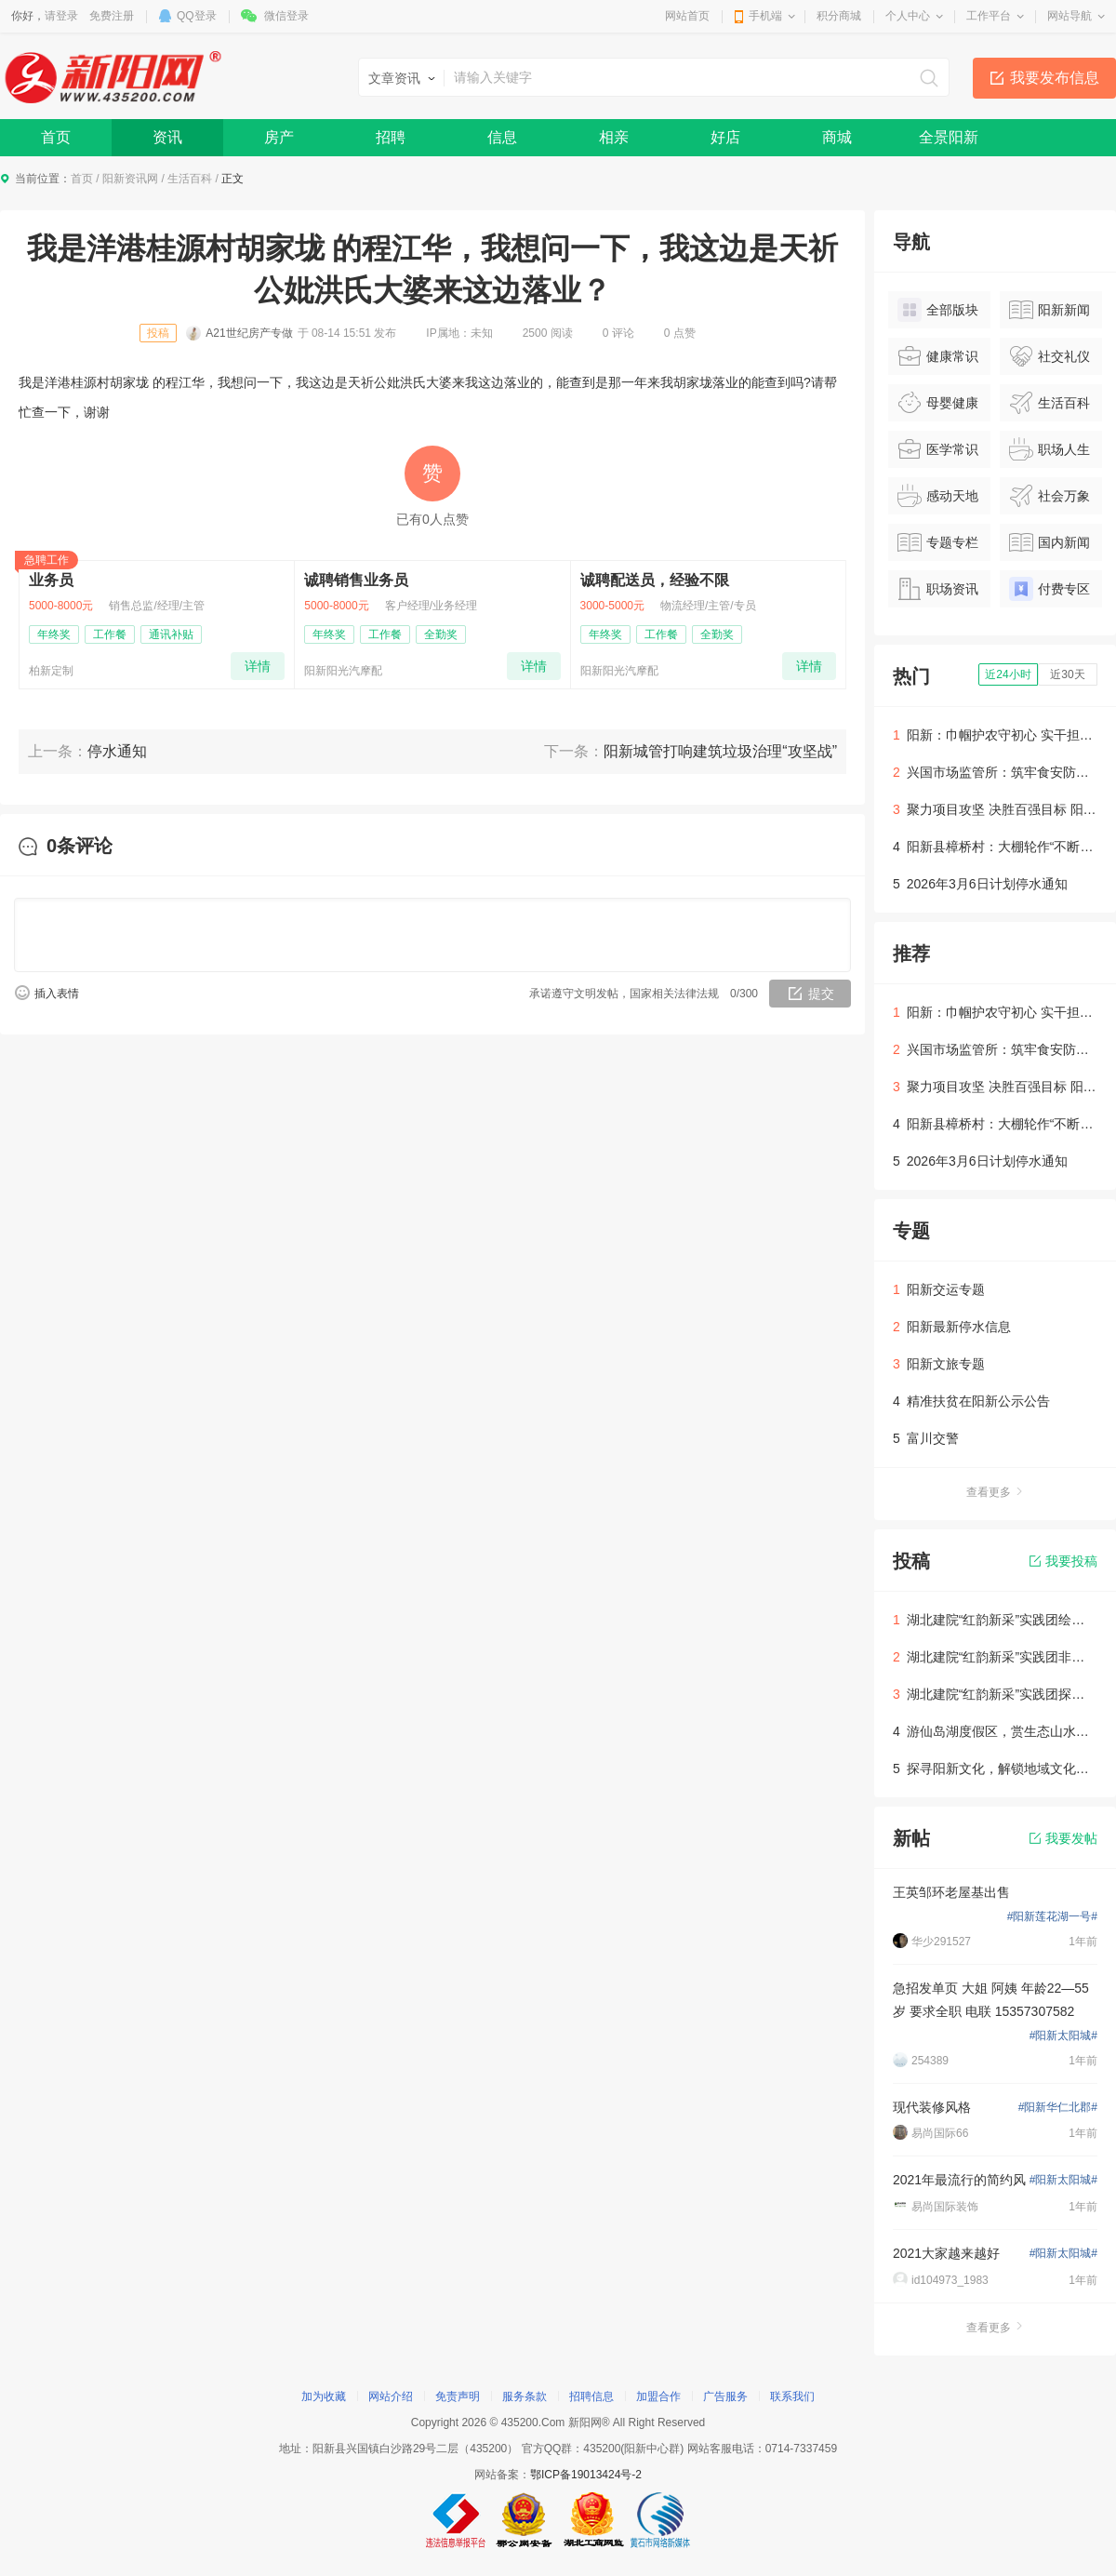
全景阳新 (948, 137)
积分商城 (839, 15)
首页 (56, 137)
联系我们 (792, 2396)
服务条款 (524, 2396)
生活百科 (189, 178)
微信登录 (286, 15)
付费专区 (1049, 589)
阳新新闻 (1049, 310)
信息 (502, 137)
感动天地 (937, 496)
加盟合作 (658, 2396)
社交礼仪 (1049, 356)
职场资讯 (937, 589)
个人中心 (907, 15)
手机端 (765, 15)
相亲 (614, 137)
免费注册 (111, 15)
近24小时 (1007, 674)
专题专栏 (937, 542)
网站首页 (687, 15)
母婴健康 (937, 403)
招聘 (390, 137)
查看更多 (995, 1492)
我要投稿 (1063, 1561)
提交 (821, 993)
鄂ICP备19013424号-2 (586, 2474)
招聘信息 (591, 2396)
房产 (279, 137)
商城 (837, 137)
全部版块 (937, 310)
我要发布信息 (1054, 78)
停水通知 (117, 751)
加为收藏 (323, 2396)
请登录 (61, 15)
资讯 (167, 137)
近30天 (1067, 674)
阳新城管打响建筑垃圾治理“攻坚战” (720, 751)
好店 (725, 137)
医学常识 (937, 449)
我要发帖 (1063, 1838)
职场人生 (1049, 449)
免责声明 (457, 2396)
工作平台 (988, 15)
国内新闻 (1049, 542)
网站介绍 (390, 2396)
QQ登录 (197, 15)
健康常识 (937, 356)
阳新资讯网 (130, 178)
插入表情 (56, 993)
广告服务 (725, 2396)
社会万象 (1049, 496)
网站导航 (1069, 15)
